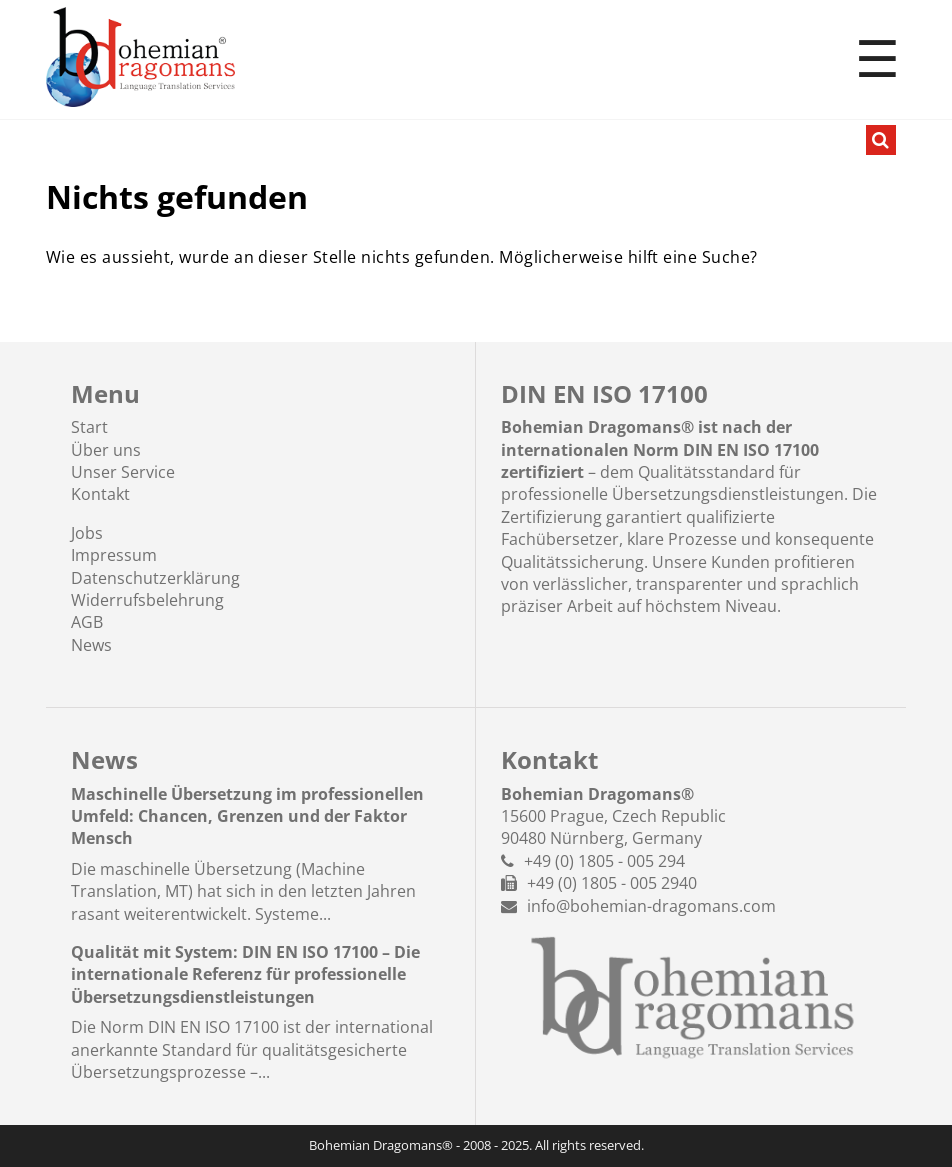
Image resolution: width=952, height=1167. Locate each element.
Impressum (114, 555)
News (91, 645)
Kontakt (100, 494)
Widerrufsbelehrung (147, 600)
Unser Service (123, 472)
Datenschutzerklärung (155, 578)
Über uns (106, 450)
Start (89, 427)
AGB (87, 622)
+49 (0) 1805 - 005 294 (604, 861)
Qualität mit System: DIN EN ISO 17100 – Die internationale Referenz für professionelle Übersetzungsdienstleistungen (245, 974)
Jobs (87, 533)
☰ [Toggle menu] (877, 60)
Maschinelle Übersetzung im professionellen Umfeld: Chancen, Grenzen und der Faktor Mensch (247, 816)
